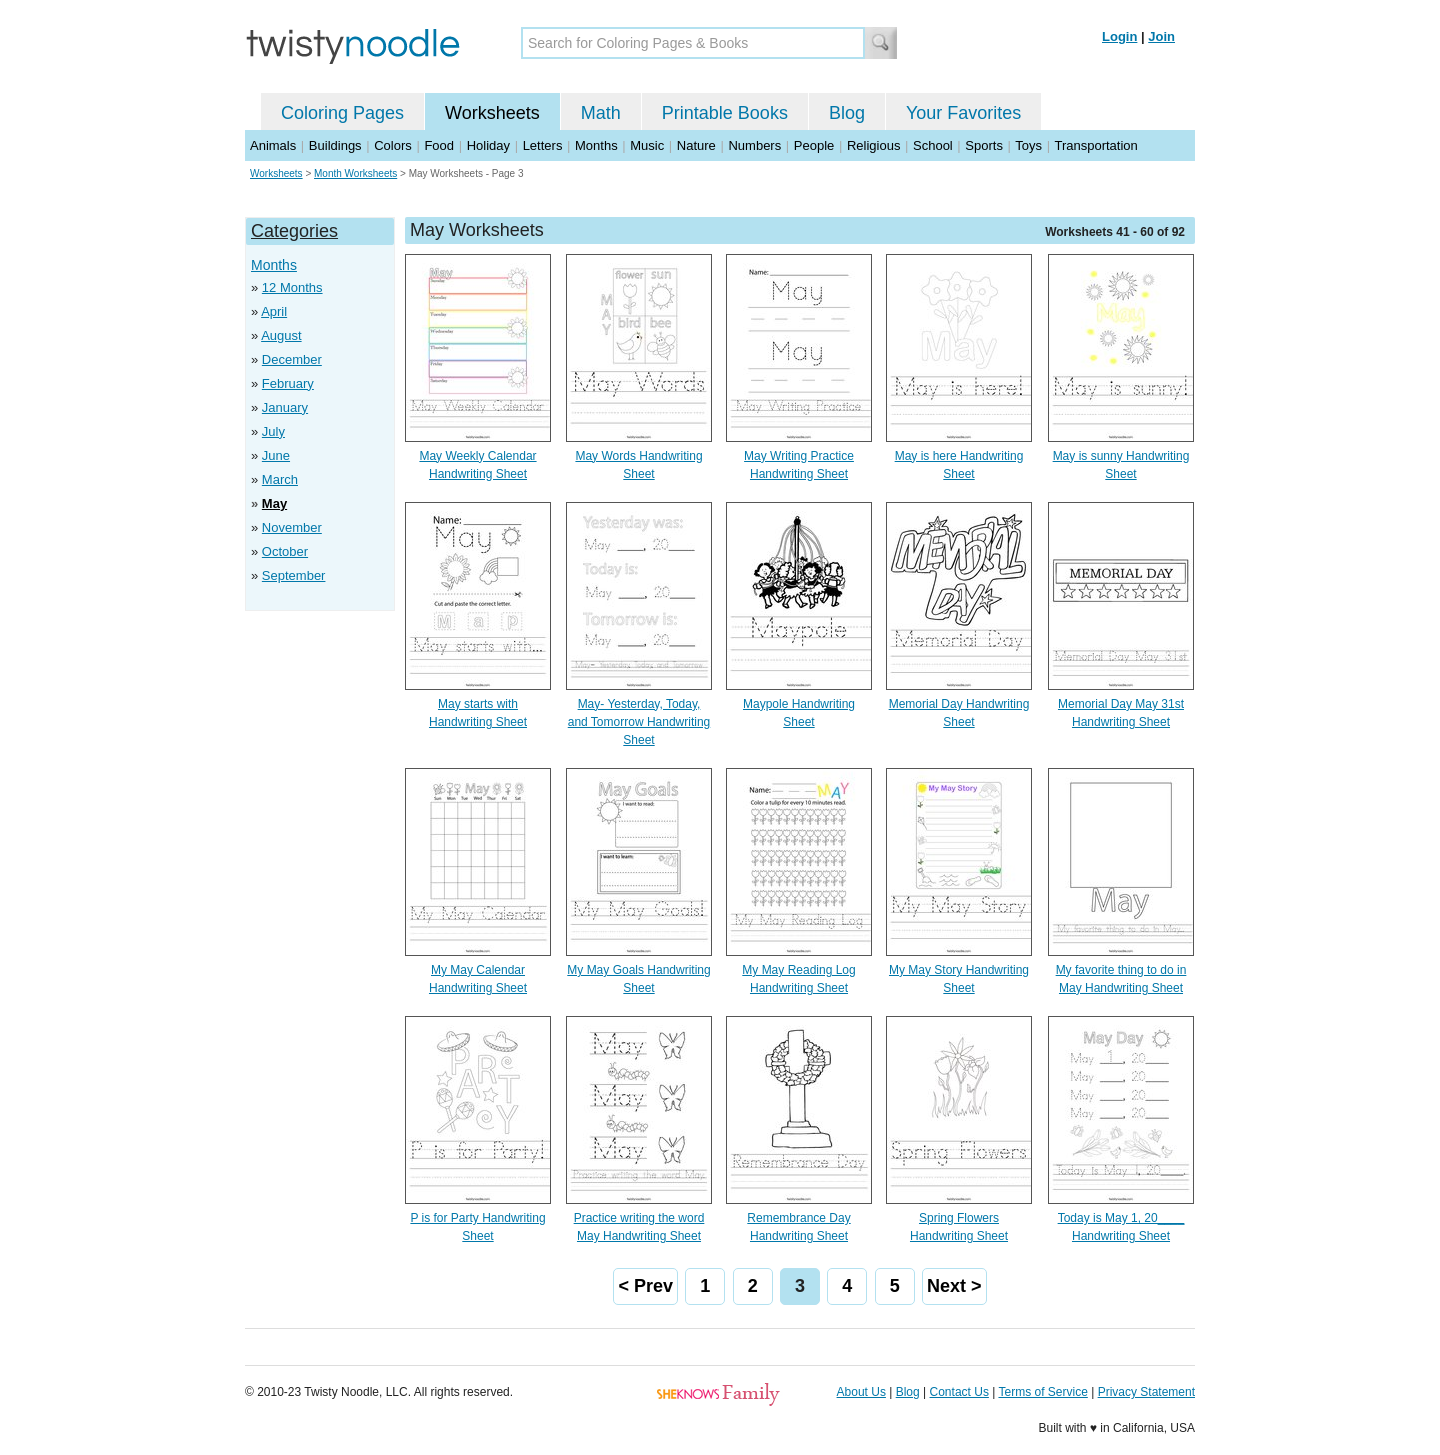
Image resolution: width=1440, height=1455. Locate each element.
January (285, 407)
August (281, 335)
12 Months (292, 287)
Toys (1028, 145)
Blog (847, 113)
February (288, 383)
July (273, 431)
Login (1119, 36)
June (276, 455)
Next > (954, 1286)
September (294, 575)
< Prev (645, 1286)
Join (1161, 36)
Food (439, 145)
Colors (393, 145)
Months (596, 145)
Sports (984, 145)
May (274, 503)
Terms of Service (1042, 1392)
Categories (294, 231)
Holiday (488, 145)
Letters (543, 145)
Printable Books (725, 113)
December (292, 359)
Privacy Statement (1146, 1392)
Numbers (754, 145)
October (285, 551)
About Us (861, 1392)
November (292, 527)
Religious (873, 145)
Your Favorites (963, 113)
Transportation (1095, 145)
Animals (273, 145)
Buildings (335, 145)
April (274, 311)
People (814, 145)
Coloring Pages (342, 113)
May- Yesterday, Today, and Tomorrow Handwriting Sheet (639, 722)
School (933, 145)
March (280, 479)
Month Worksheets (355, 173)
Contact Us (959, 1392)
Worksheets (492, 113)
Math (601, 113)
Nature (696, 145)
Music (647, 145)
